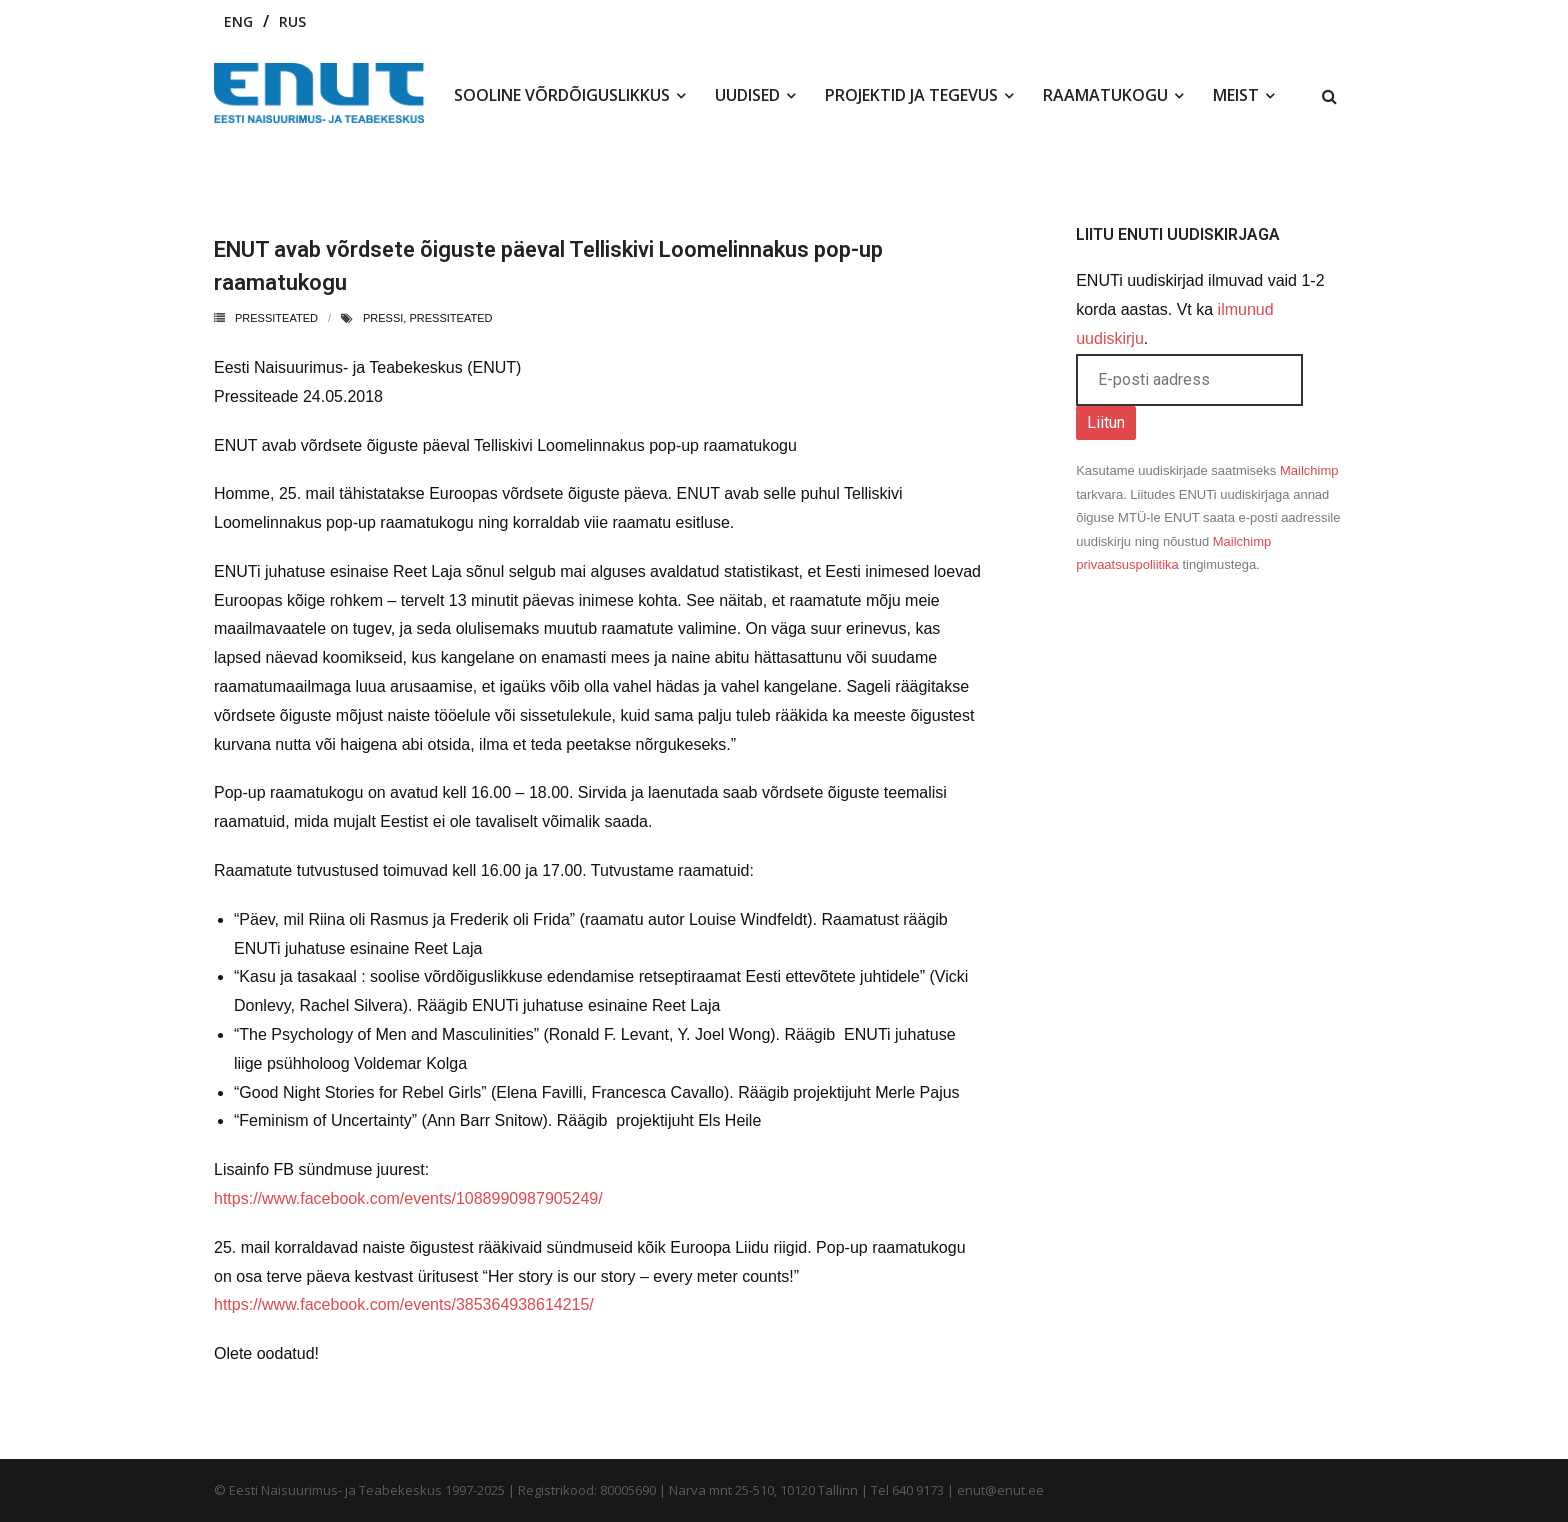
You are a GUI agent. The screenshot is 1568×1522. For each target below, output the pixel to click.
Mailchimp (1309, 470)
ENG (238, 21)
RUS (292, 21)
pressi (383, 318)
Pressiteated (276, 318)
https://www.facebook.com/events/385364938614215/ (404, 1304)
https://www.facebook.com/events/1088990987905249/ (408, 1198)
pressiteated (450, 318)
